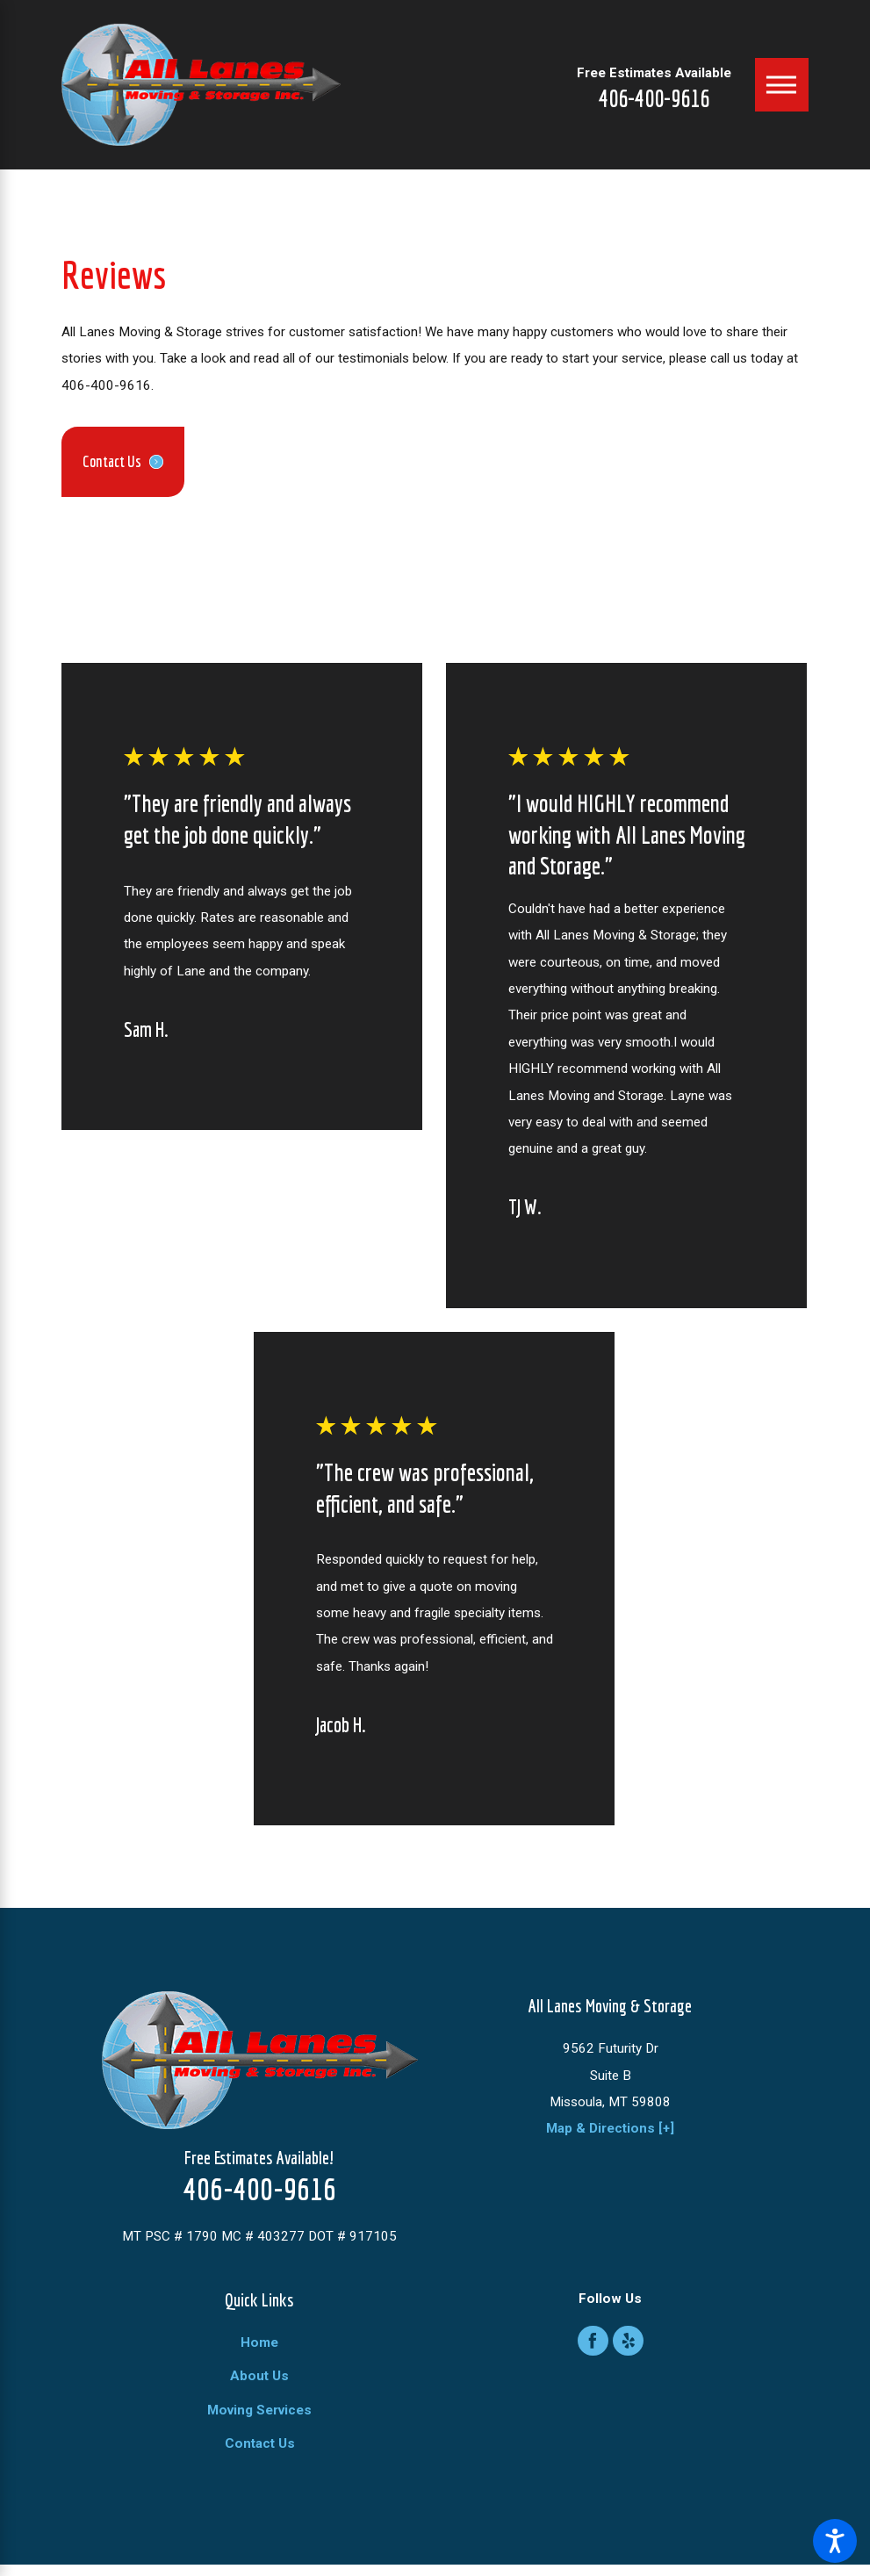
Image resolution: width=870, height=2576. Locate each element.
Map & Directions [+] (610, 2128)
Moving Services (259, 2410)
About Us (259, 2376)
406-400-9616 (654, 98)
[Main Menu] (782, 85)
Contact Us (260, 2443)
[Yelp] (628, 2341)
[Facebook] (593, 2341)
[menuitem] (259, 2342)
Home (259, 2342)
